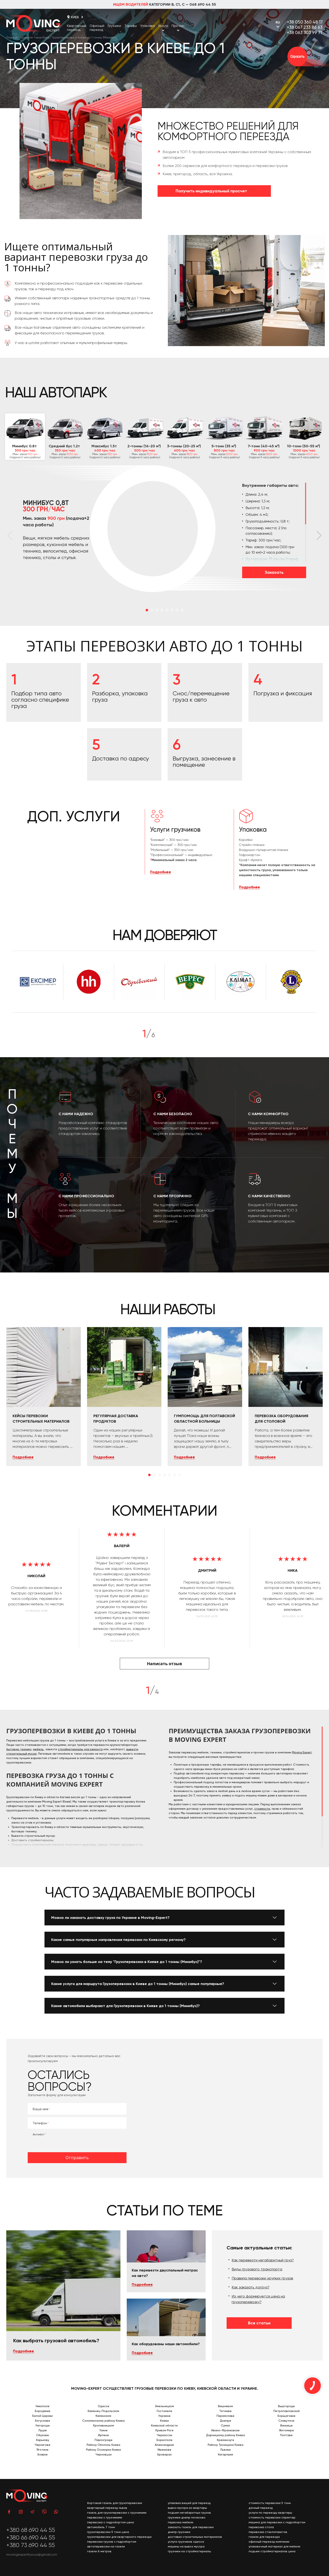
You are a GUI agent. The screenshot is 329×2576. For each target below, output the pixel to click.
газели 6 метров (99, 2533)
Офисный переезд (97, 28)
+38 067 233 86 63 (304, 27)
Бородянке (42, 2393)
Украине (164, 2398)
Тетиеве (225, 2393)
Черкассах (164, 2417)
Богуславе (42, 2402)
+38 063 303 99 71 (304, 32)
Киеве (164, 2402)
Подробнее (160, 854)
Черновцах (103, 2436)
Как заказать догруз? (250, 2269)
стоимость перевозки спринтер (272, 2499)
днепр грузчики (179, 2514)
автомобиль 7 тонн (101, 2509)
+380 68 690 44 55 (30, 2512)
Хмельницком (164, 2388)
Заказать (274, 563)
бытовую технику (18, 1731)
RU (278, 24)
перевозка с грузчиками (104, 2499)
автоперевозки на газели (106, 2528)
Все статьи (259, 2305)
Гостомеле (164, 2393)
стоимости (262, 1790)
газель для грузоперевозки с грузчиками (116, 2494)
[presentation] (59, 2121)
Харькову (42, 2422)
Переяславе (225, 2398)
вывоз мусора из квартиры (187, 2490)
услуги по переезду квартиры (270, 2494)
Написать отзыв (164, 1646)
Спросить (297, 56)
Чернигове (42, 2427)
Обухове (42, 2417)
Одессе (103, 2388)
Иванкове (164, 2431)
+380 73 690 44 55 (30, 2527)
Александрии (164, 2427)
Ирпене (103, 2417)
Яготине (42, 2431)
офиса (102, 1826)
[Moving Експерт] (33, 23)
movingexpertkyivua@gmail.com (31, 2537)
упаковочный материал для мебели (274, 2528)
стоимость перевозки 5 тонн (270, 2485)
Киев (75, 17)
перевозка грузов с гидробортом (111, 2523)
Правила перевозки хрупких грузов (262, 2260)
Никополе (43, 2388)
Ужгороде (42, 2407)
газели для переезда (264, 2519)
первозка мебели (180, 2504)
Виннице (286, 2407)
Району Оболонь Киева (103, 2427)
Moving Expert (302, 1734)
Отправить (77, 2140)
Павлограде (103, 2422)
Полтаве (286, 2417)
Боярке (43, 2436)
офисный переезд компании (269, 2523)
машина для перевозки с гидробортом (277, 2504)
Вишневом (225, 2388)
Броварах (164, 2436)
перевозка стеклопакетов (268, 2514)
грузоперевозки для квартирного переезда (119, 2519)
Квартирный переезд (76, 28)
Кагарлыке (225, 2436)
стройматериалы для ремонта (80, 1731)
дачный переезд (261, 2490)
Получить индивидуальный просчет (211, 190)
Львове (225, 2431)
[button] (147, 592)
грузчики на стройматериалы (189, 2533)
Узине (103, 2412)
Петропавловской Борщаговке (286, 2395)
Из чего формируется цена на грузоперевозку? (258, 2281)
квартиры (89, 1826)
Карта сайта (313, 2563)
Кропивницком (103, 2407)
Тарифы (130, 26)
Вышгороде (286, 2388)
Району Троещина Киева (225, 2427)
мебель (38, 1731)
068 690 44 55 (202, 4)
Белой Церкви (42, 2398)
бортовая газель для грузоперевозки (114, 2485)
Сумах (225, 2407)
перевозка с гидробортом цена (110, 2504)
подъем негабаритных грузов (189, 2494)
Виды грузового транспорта (257, 2251)
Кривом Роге (164, 2412)
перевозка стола (261, 2509)
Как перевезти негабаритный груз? (263, 2242)
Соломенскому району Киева (103, 2402)
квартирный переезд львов (107, 2490)
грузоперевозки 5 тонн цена (108, 2514)
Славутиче (286, 2402)
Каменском (103, 2398)
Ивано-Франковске (225, 2412)
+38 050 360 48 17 (305, 22)
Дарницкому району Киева (225, 2417)
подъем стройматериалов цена (272, 2533)
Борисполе (164, 2422)
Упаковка (147, 26)
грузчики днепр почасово (186, 2499)
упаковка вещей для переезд (189, 2485)
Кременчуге (225, 2422)
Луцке (42, 2412)
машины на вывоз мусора (186, 2528)
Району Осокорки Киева (103, 2431)
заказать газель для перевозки (191, 2509)
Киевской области (164, 2407)
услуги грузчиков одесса (186, 2523)
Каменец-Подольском (103, 2393)
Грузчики (114, 26)
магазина (128, 1826)
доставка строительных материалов (195, 2519)
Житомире (286, 2412)
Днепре (225, 2402)
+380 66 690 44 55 (30, 2519)
